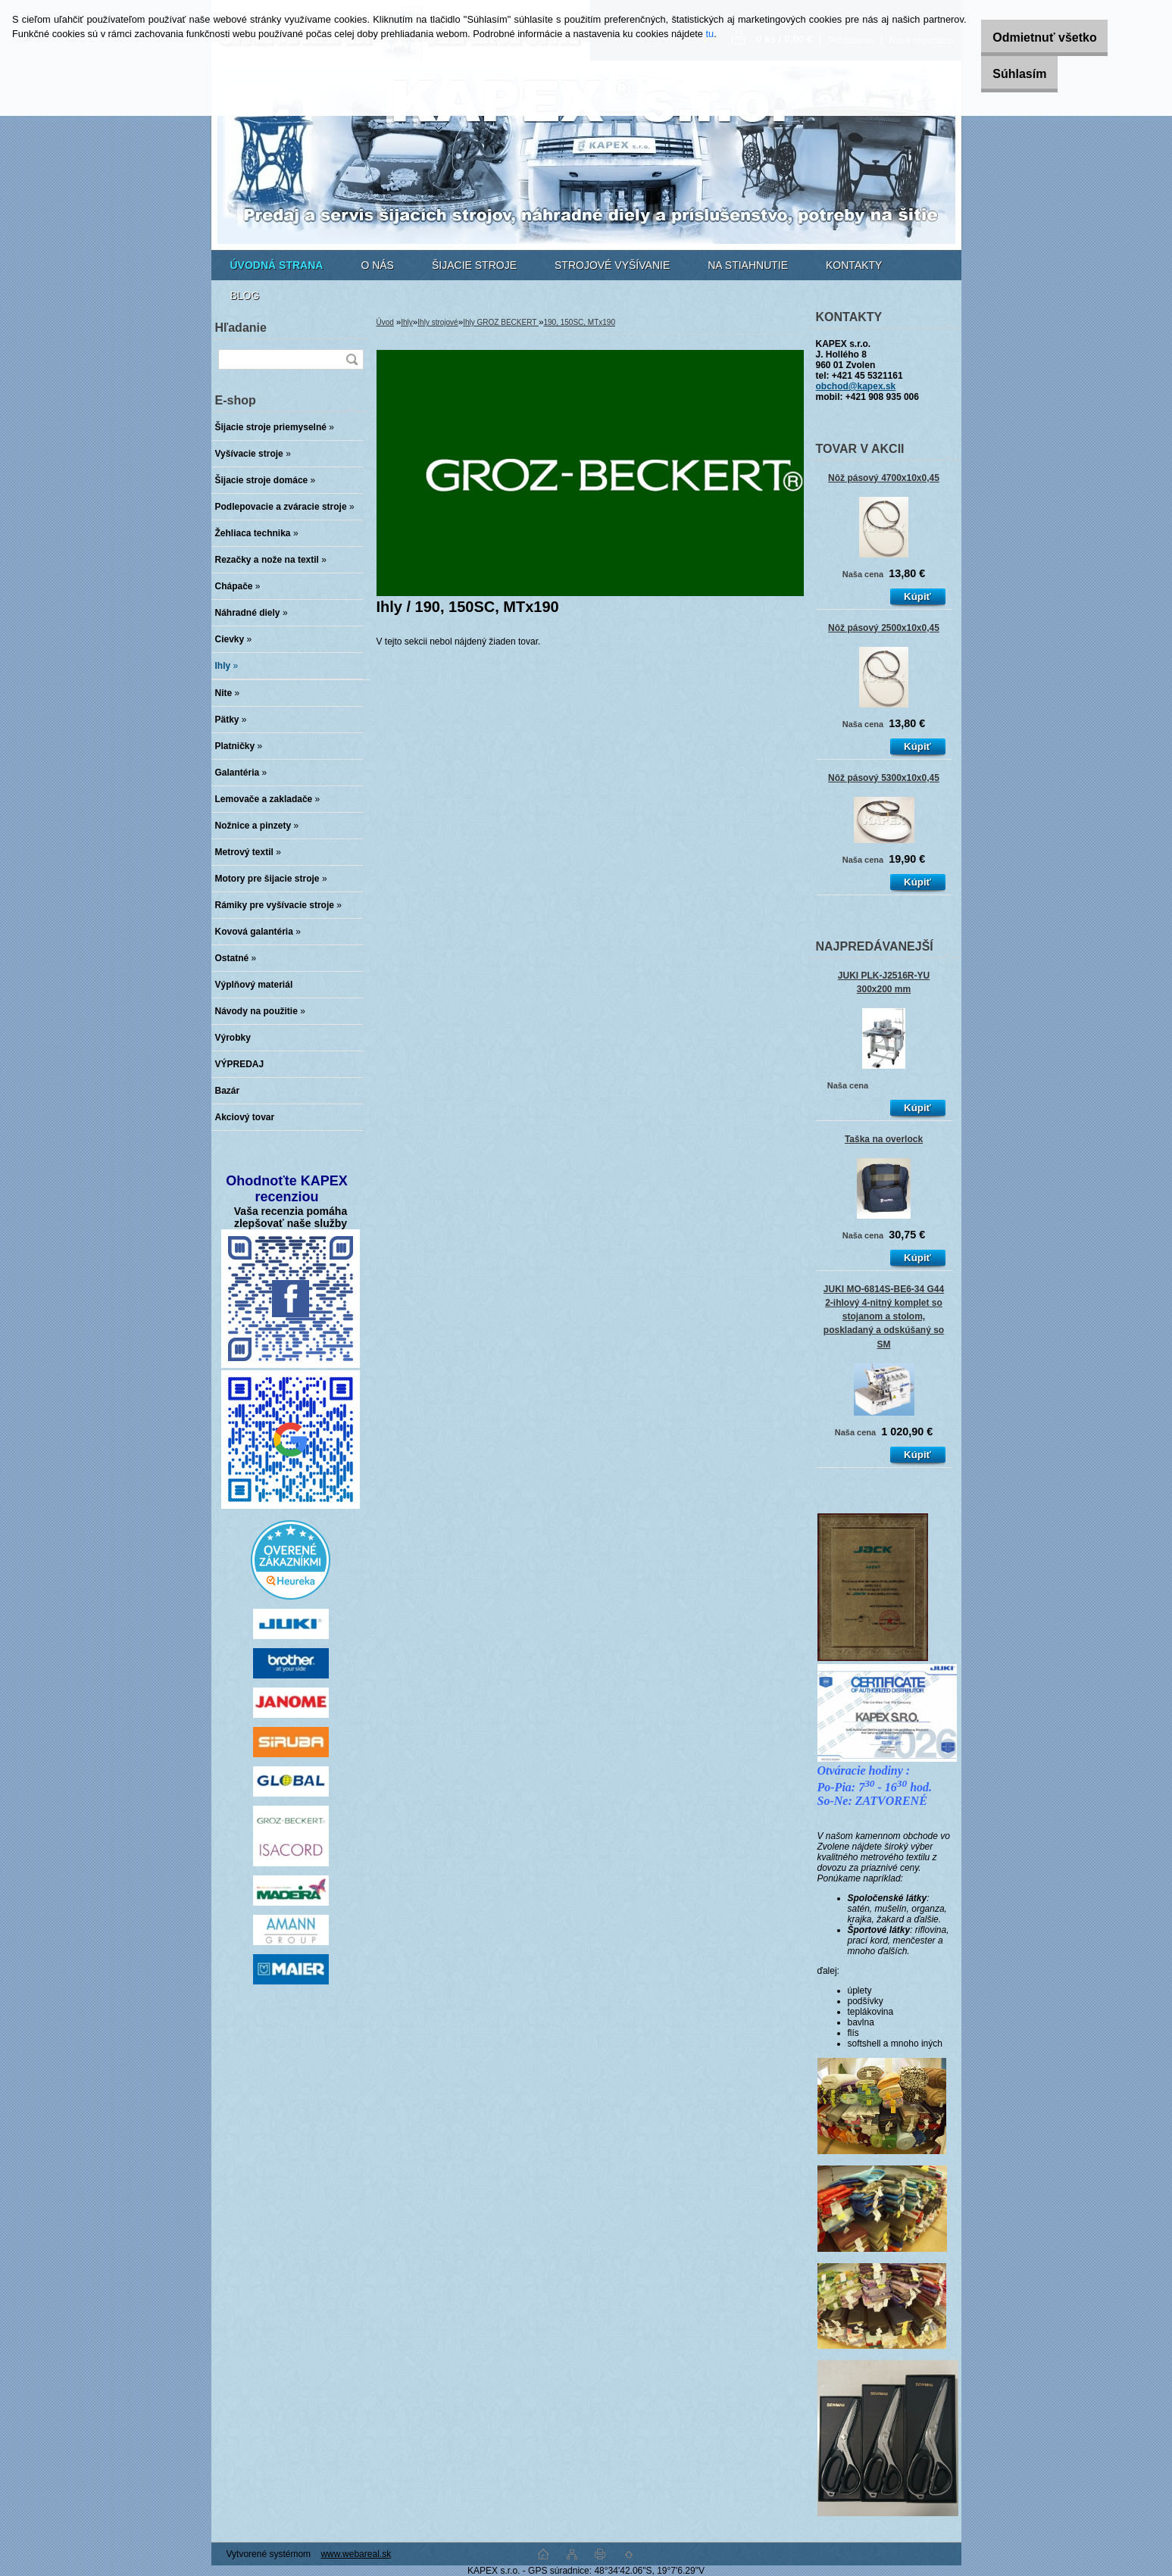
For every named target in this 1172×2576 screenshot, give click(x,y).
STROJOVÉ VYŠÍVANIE (612, 265)
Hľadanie (241, 327)
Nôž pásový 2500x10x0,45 (883, 628)
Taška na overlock (884, 1139)
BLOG (245, 295)
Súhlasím (1004, 73)
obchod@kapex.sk (856, 386)
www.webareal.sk (355, 2554)
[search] (351, 359)
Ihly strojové (437, 322)
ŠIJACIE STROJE (474, 265)
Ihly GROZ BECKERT (501, 322)
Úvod (385, 322)
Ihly (407, 322)
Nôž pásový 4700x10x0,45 (883, 478)
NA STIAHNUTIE (748, 265)
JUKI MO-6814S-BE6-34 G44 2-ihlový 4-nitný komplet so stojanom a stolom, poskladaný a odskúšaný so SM (884, 1317)
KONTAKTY (854, 265)
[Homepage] (276, 265)
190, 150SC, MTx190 (579, 322)
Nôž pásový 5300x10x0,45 (883, 778)
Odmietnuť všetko (1029, 37)
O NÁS (377, 265)
